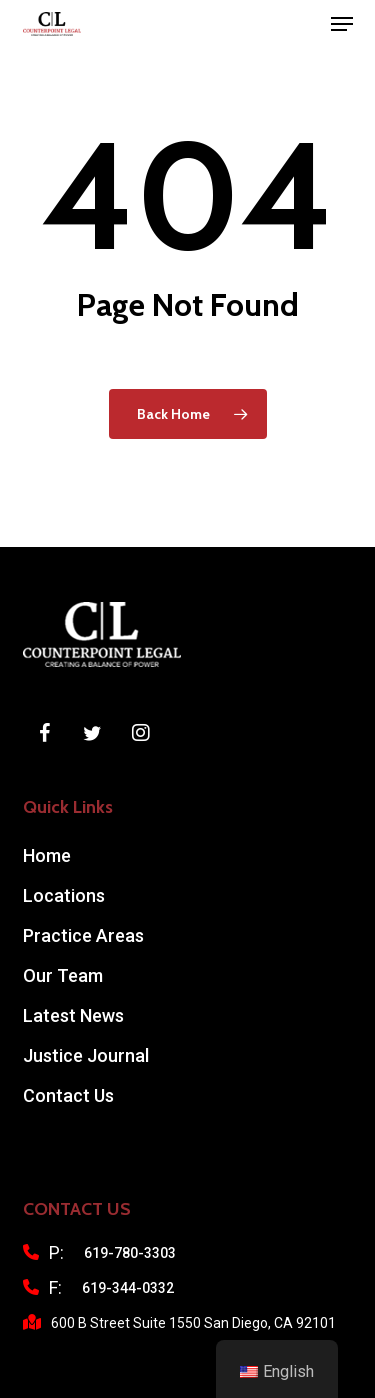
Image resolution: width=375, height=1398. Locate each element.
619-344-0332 (128, 1288)
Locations (64, 895)
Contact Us (68, 1095)
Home (47, 855)
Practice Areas (83, 935)
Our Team (63, 975)
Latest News (73, 1015)
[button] (342, 24)
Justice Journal (86, 1055)
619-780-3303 (130, 1253)
